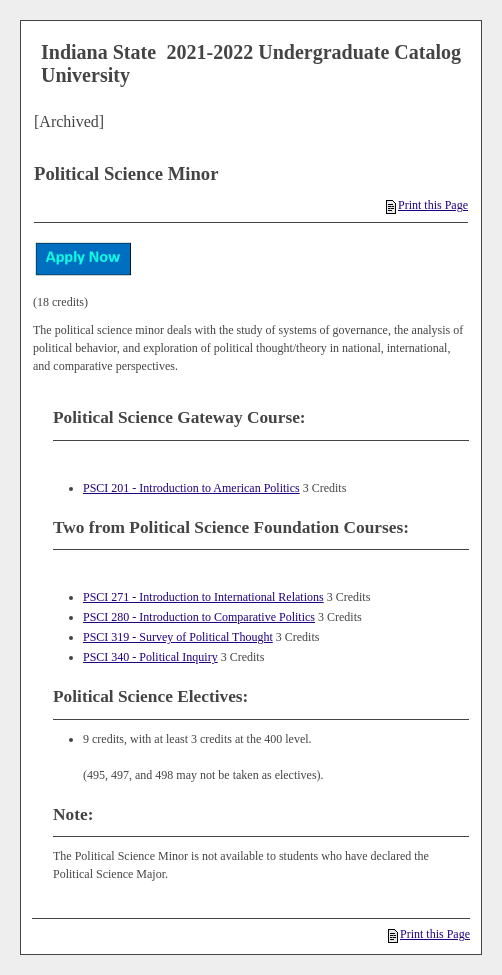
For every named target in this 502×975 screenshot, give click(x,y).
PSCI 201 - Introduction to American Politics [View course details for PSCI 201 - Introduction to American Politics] (191, 488)
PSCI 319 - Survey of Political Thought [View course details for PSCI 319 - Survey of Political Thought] (178, 637)
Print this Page (427, 205)
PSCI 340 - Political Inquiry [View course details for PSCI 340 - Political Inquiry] (150, 657)
